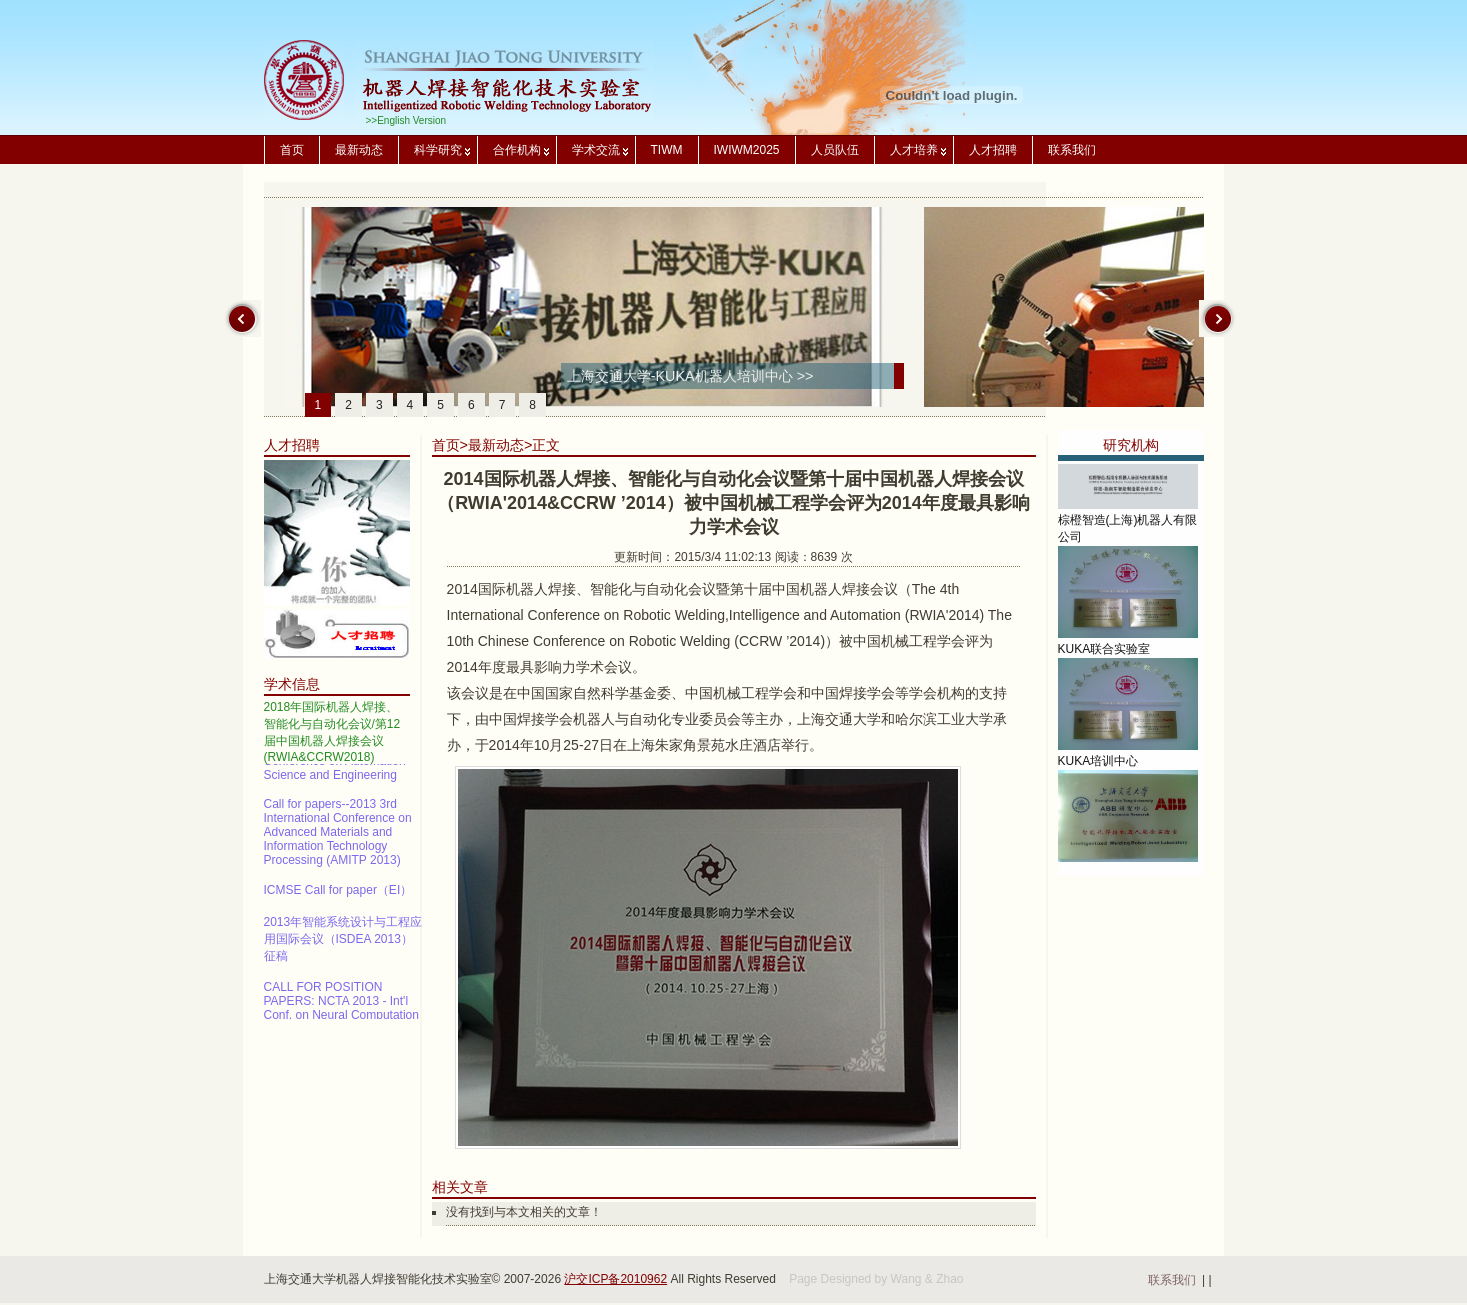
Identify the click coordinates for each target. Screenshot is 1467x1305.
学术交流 (596, 150)
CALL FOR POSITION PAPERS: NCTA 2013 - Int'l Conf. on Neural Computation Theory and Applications (341, 1010)
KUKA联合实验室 (1104, 654)
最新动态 (359, 150)
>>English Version (406, 120)
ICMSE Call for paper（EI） (338, 892)
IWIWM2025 (747, 150)
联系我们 (1072, 150)
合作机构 (517, 150)
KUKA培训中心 (1098, 766)
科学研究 (438, 150)
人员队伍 (835, 150)
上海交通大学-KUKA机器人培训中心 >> (690, 376)
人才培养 (914, 150)
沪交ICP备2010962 (615, 1279)
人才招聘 (993, 150)
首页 (292, 150)
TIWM (667, 150)
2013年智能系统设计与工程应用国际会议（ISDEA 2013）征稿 (343, 941)
